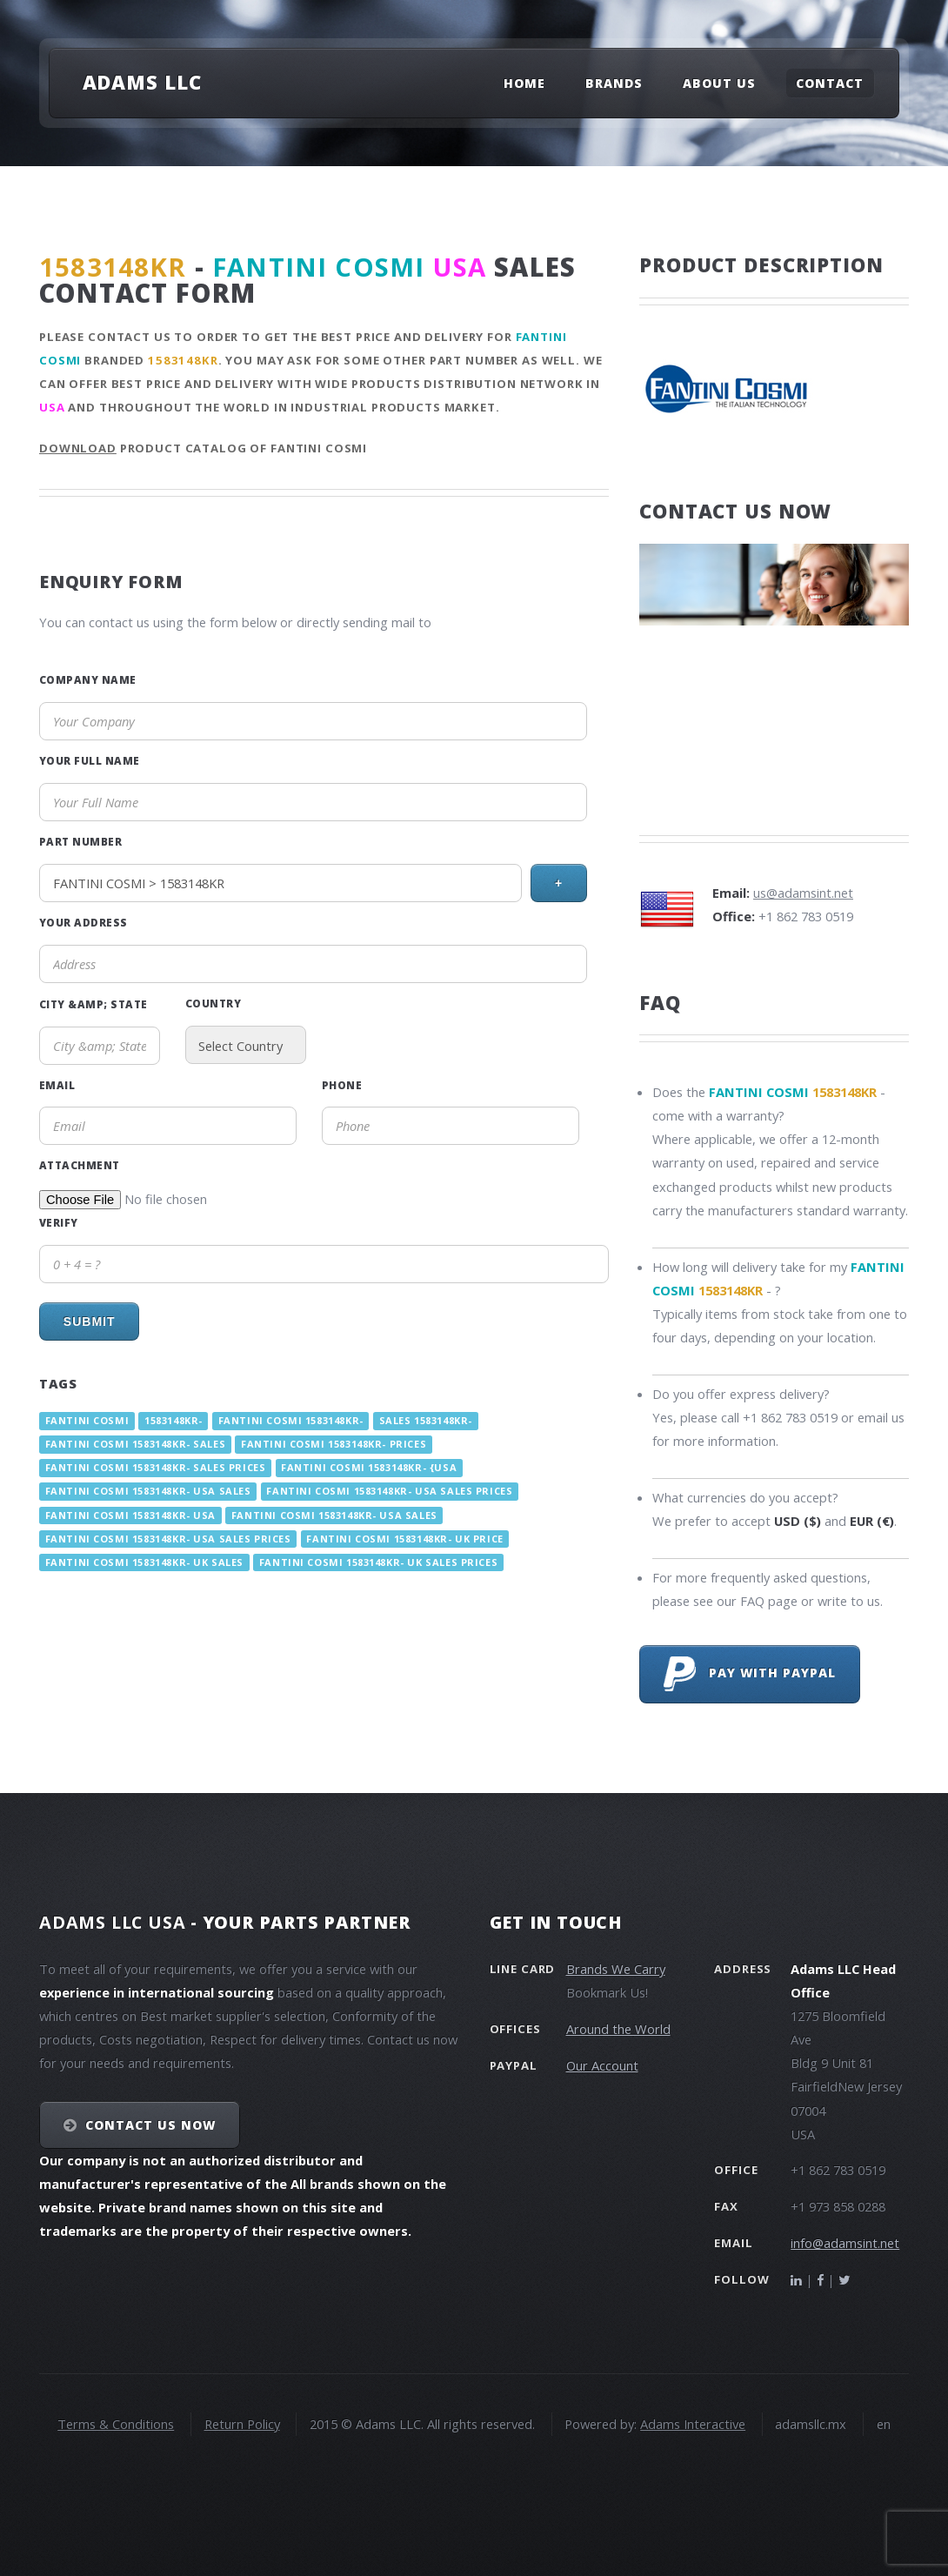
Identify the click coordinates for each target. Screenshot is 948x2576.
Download (78, 448)
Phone (342, 1085)
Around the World (618, 2028)
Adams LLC (142, 82)
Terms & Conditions (115, 2423)
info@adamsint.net (845, 2242)
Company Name (88, 679)
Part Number (80, 841)
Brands (614, 83)
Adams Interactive (692, 2423)
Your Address (83, 922)
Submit (89, 1321)
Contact (830, 83)
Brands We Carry (615, 1968)
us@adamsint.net (803, 892)
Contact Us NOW (151, 2125)
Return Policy (242, 2423)
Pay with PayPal (750, 1673)
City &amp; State (93, 1004)
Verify (58, 1222)
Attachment (79, 1165)
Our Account (602, 2065)
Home (524, 83)
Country (213, 1003)
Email (57, 1085)
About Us (719, 83)
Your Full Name (89, 760)
